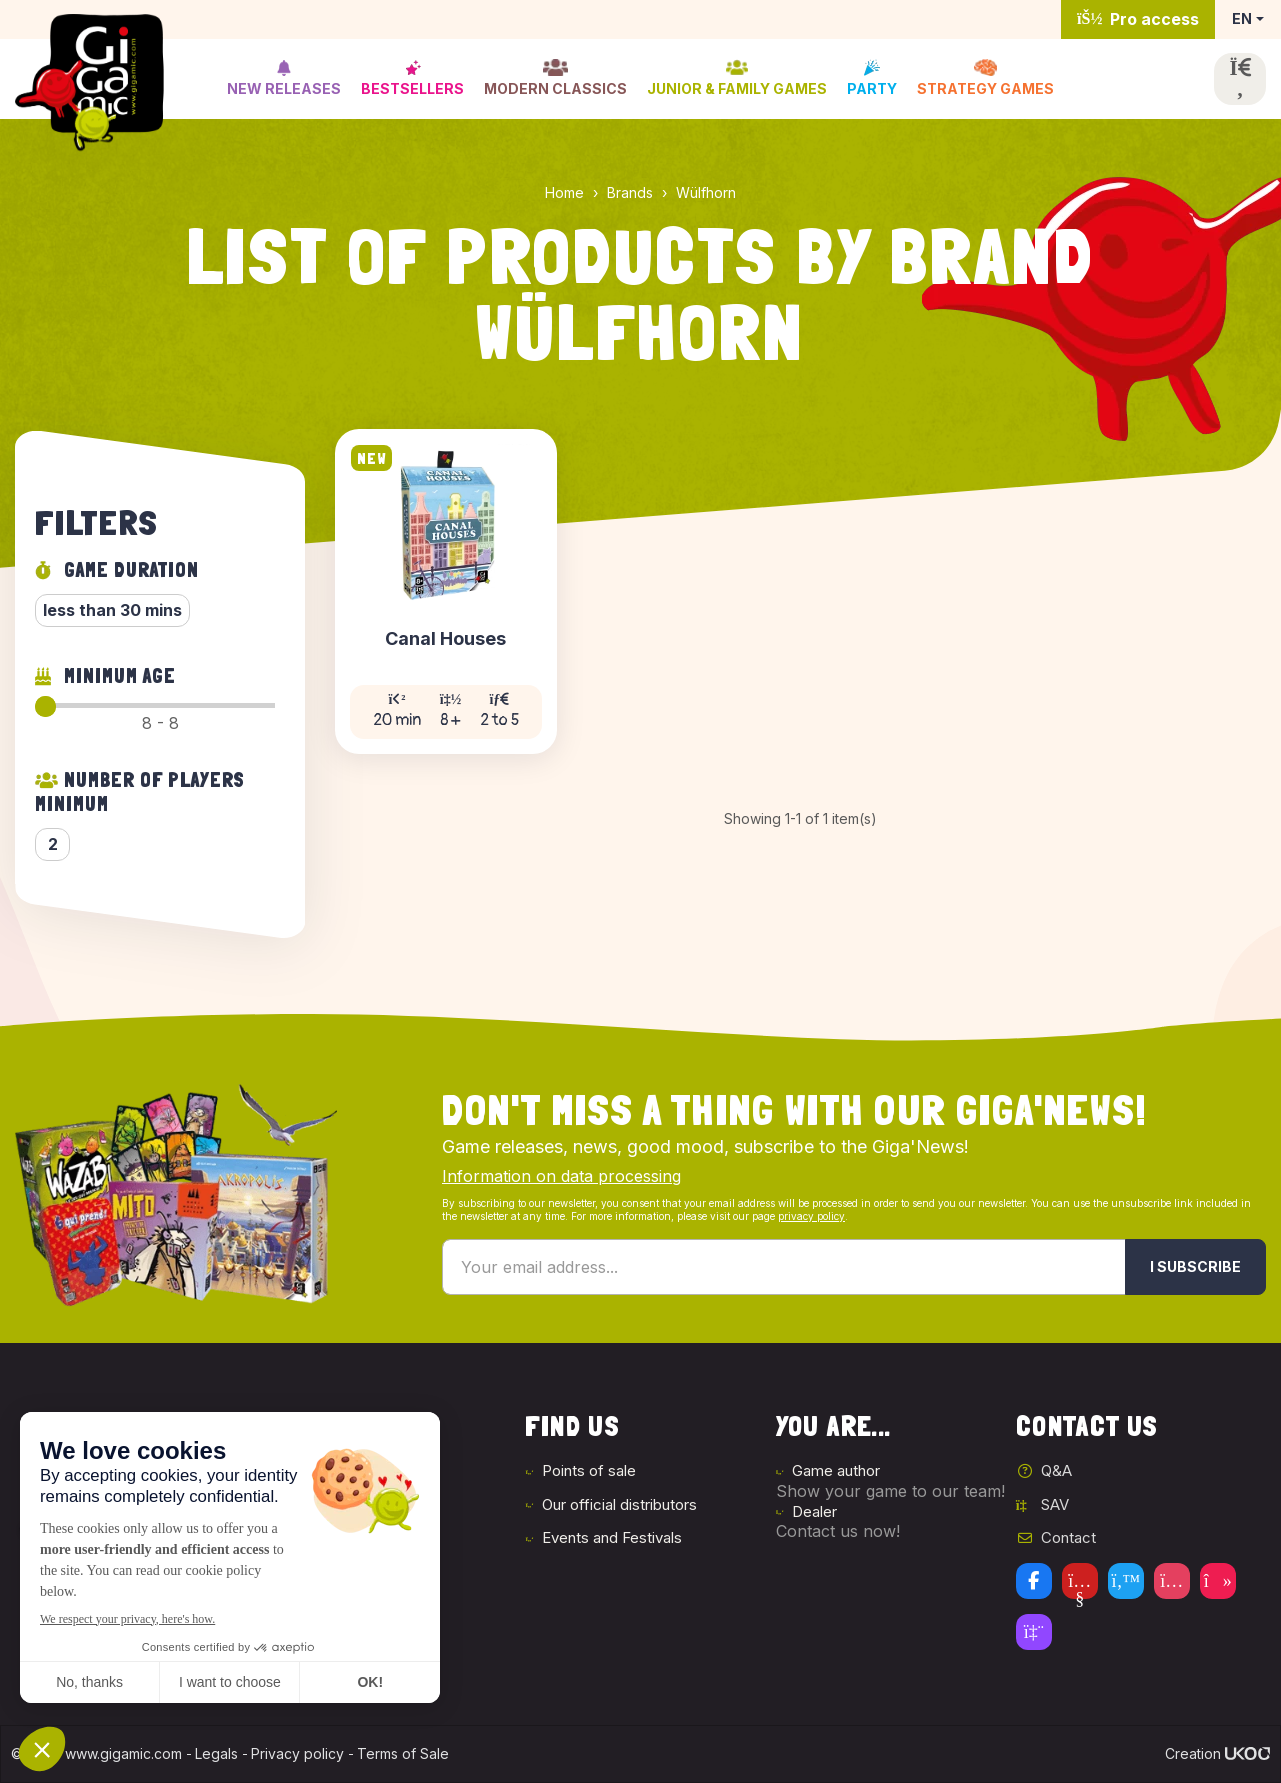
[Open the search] (1240, 79)
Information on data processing (561, 1176)
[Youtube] (1080, 1581)
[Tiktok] (1218, 1581)
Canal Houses (445, 639)
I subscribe (1195, 1266)
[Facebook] (1034, 1581)
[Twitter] (1126, 1581)
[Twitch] (1034, 1632)
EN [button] (1242, 18)
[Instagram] (1172, 1581)
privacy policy (811, 1216)
